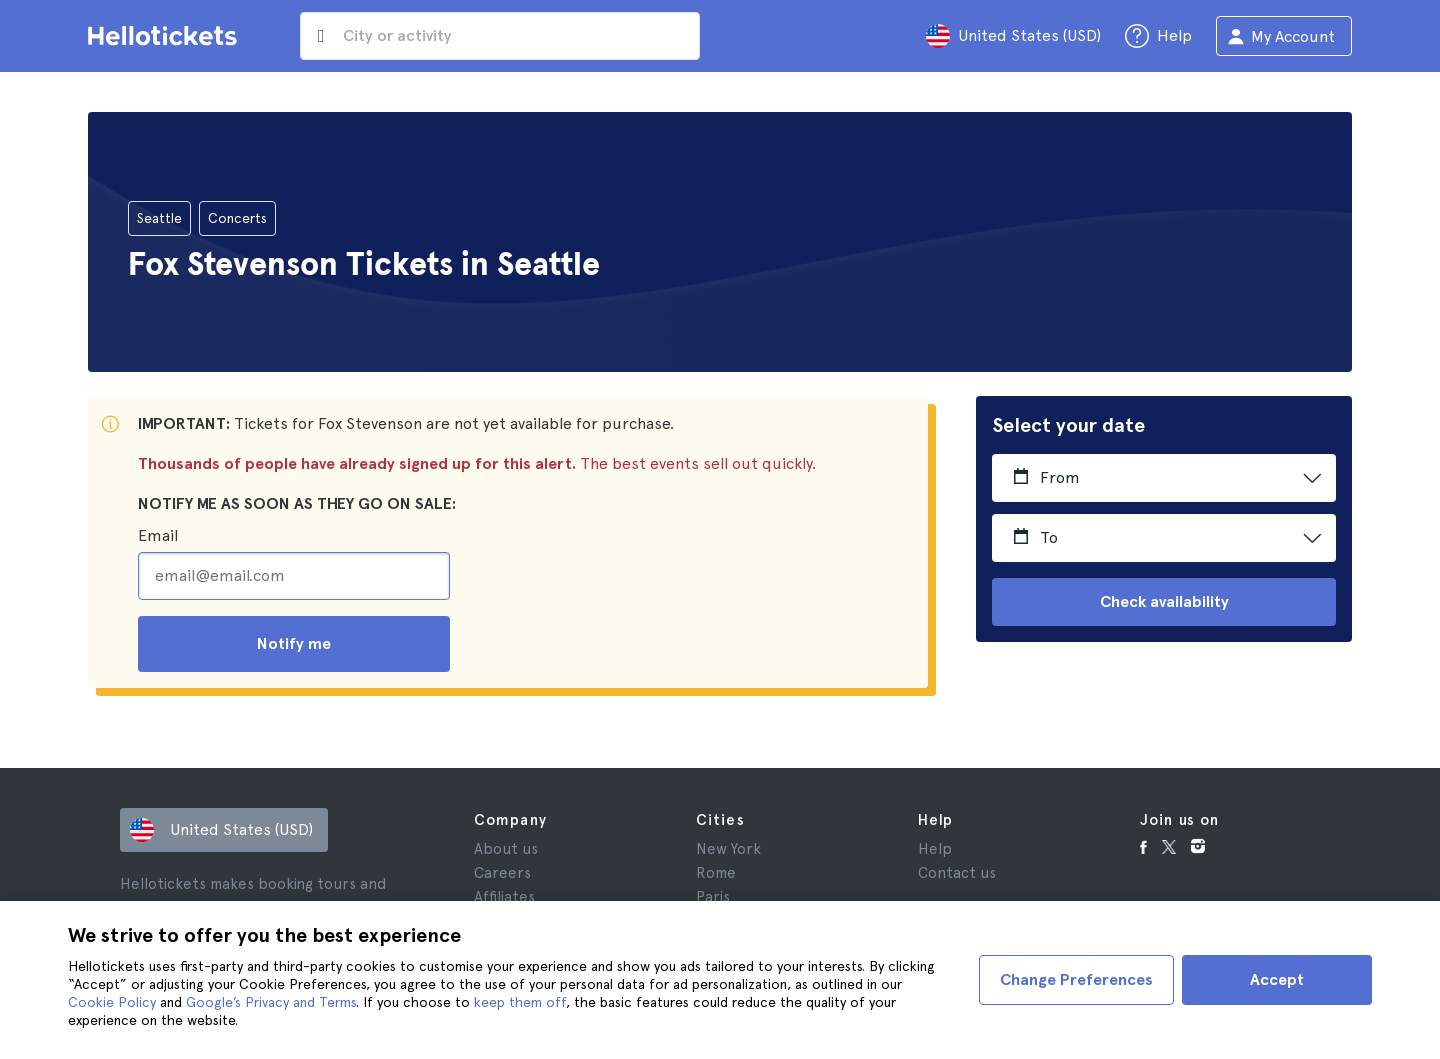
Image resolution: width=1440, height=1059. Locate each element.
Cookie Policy (112, 1002)
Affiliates (504, 897)
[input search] (500, 36)
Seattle (159, 218)
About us (506, 849)
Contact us (957, 873)
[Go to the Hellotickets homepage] (166, 36)
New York (728, 849)
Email (158, 535)
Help (935, 849)
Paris (713, 897)
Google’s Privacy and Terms (271, 1002)
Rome (716, 873)
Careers (502, 873)
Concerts (237, 218)
